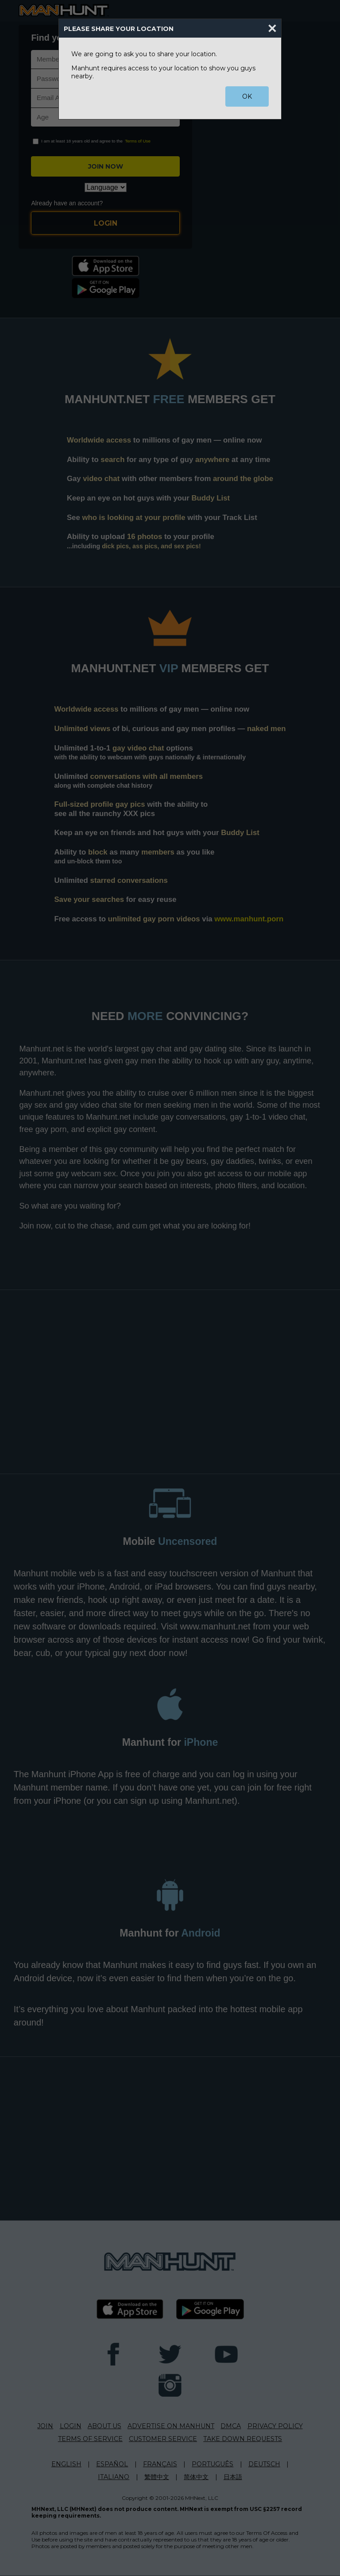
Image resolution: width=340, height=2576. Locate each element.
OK (247, 96)
